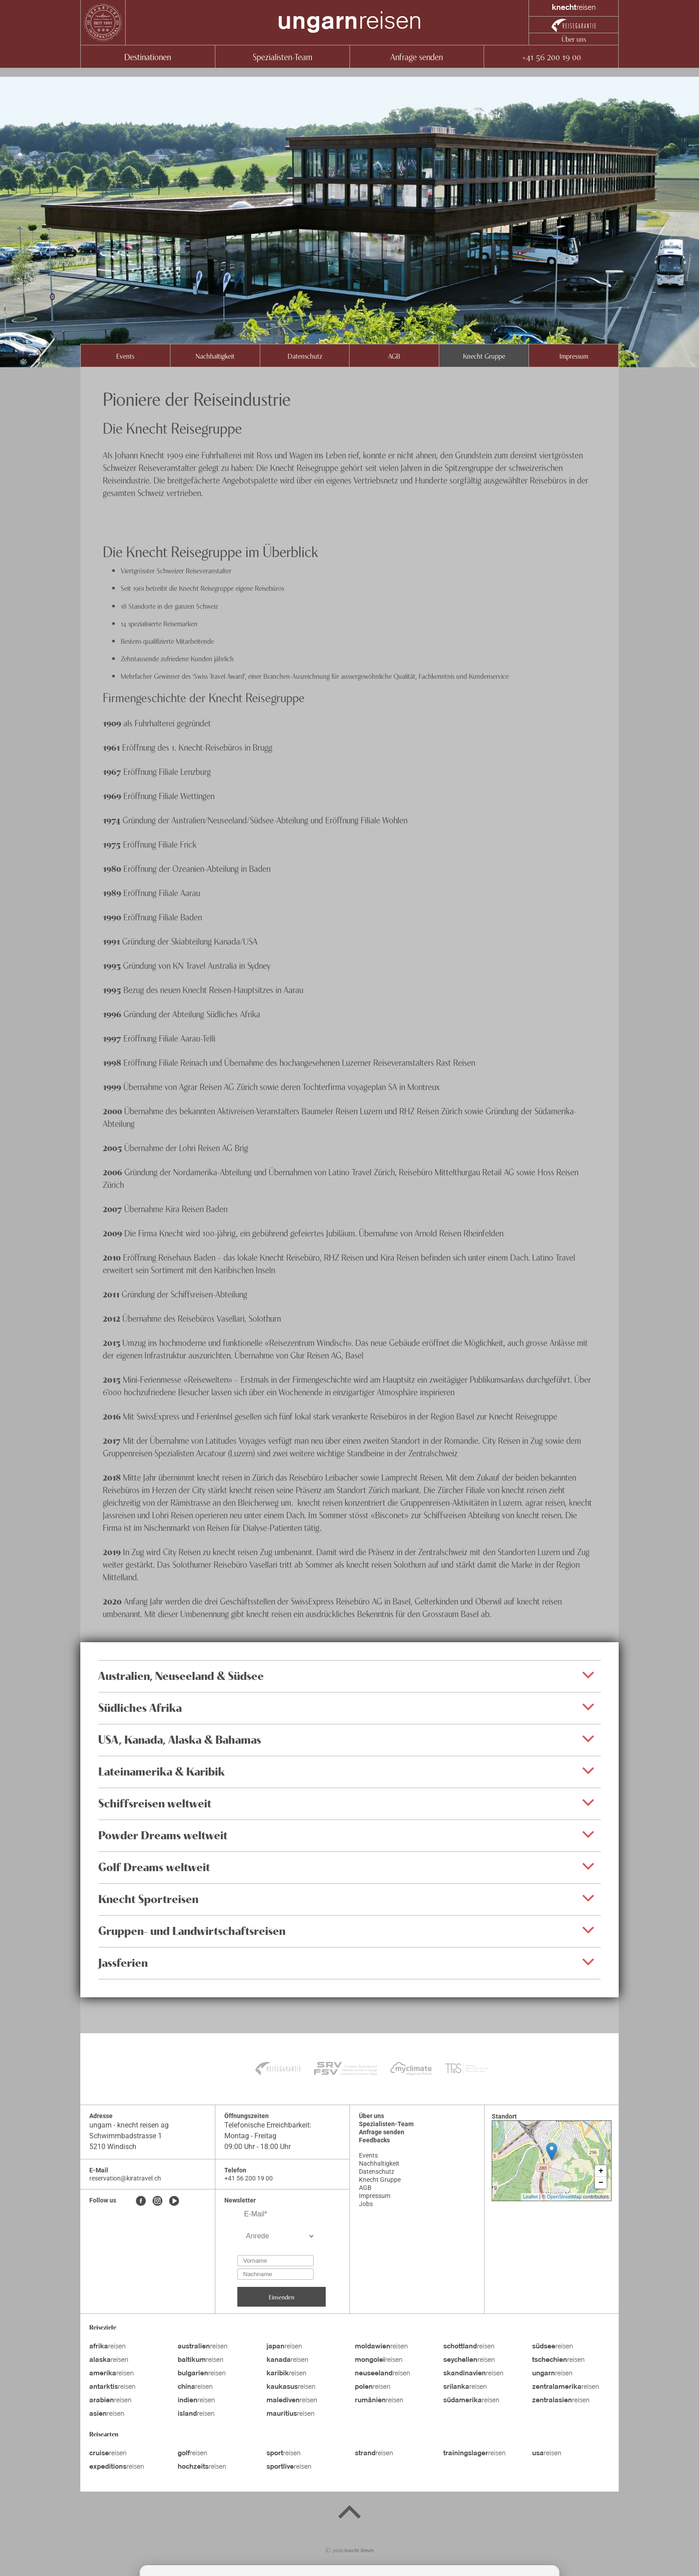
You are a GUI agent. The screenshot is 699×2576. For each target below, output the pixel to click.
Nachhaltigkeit (215, 355)
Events (125, 355)
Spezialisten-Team (282, 56)
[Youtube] (174, 2201)
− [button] (601, 2182)
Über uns (574, 39)
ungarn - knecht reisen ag (129, 2125)
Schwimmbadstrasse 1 (125, 2136)
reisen (349, 22)
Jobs (366, 2203)
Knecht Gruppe (484, 355)
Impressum (573, 355)
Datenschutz (305, 355)
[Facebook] (141, 2201)
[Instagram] (157, 2201)
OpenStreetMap (564, 2196)
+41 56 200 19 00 (551, 56)
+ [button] (601, 2171)
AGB (394, 355)
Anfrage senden (416, 56)
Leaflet (530, 2196)
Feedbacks (374, 2140)
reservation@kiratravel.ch (125, 2178)
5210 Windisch (112, 2146)
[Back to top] (349, 2514)
